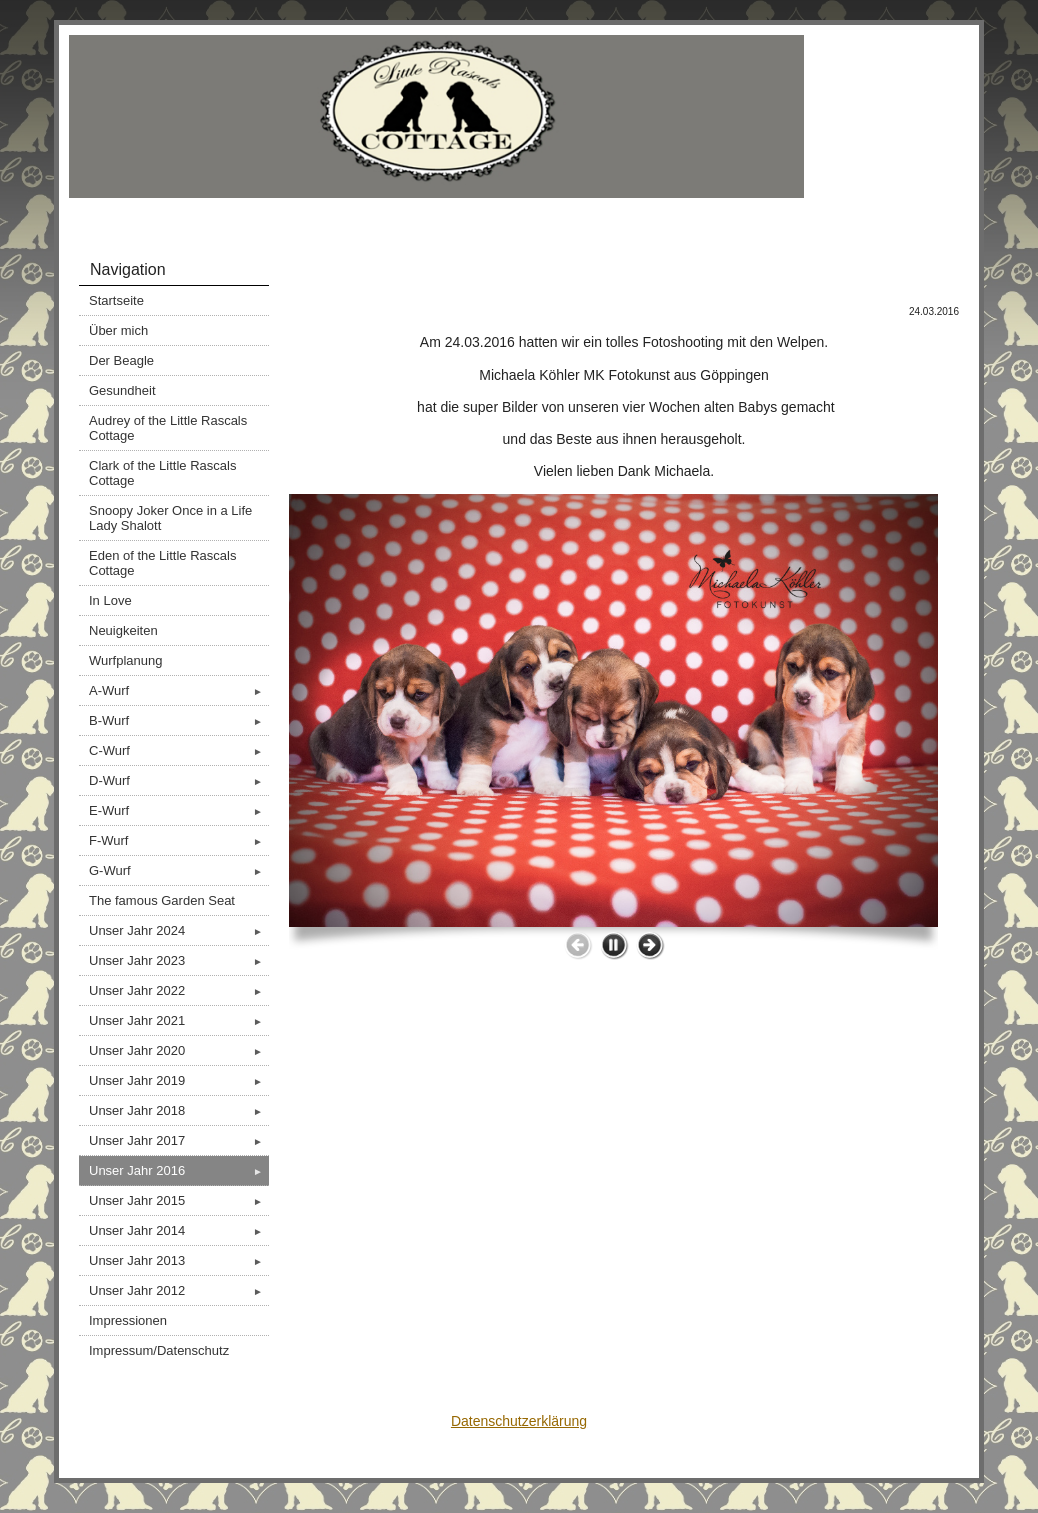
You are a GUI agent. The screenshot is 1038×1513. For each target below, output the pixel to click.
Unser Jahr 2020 (179, 1050)
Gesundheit (122, 390)
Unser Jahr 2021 (179, 1020)
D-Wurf (179, 780)
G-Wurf (179, 870)
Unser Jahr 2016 (179, 1170)
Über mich (118, 330)
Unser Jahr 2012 (179, 1290)
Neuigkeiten (123, 630)
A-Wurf (179, 690)
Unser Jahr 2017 (179, 1140)
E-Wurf (179, 810)
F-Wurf (179, 840)
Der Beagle (121, 360)
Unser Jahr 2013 (179, 1260)
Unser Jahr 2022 (179, 990)
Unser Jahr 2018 (179, 1110)
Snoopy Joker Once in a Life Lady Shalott (170, 518)
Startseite (116, 300)
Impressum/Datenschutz (159, 1350)
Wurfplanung (125, 660)
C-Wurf (179, 750)
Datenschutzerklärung (519, 1421)
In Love (110, 600)
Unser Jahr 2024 (179, 930)
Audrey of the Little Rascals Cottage (168, 428)
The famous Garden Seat (162, 900)
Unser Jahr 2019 (179, 1080)
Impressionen (128, 1320)
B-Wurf (179, 720)
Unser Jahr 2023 (179, 960)
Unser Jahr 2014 (179, 1230)
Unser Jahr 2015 (179, 1200)
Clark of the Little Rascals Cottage (162, 473)
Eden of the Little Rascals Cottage (162, 563)
